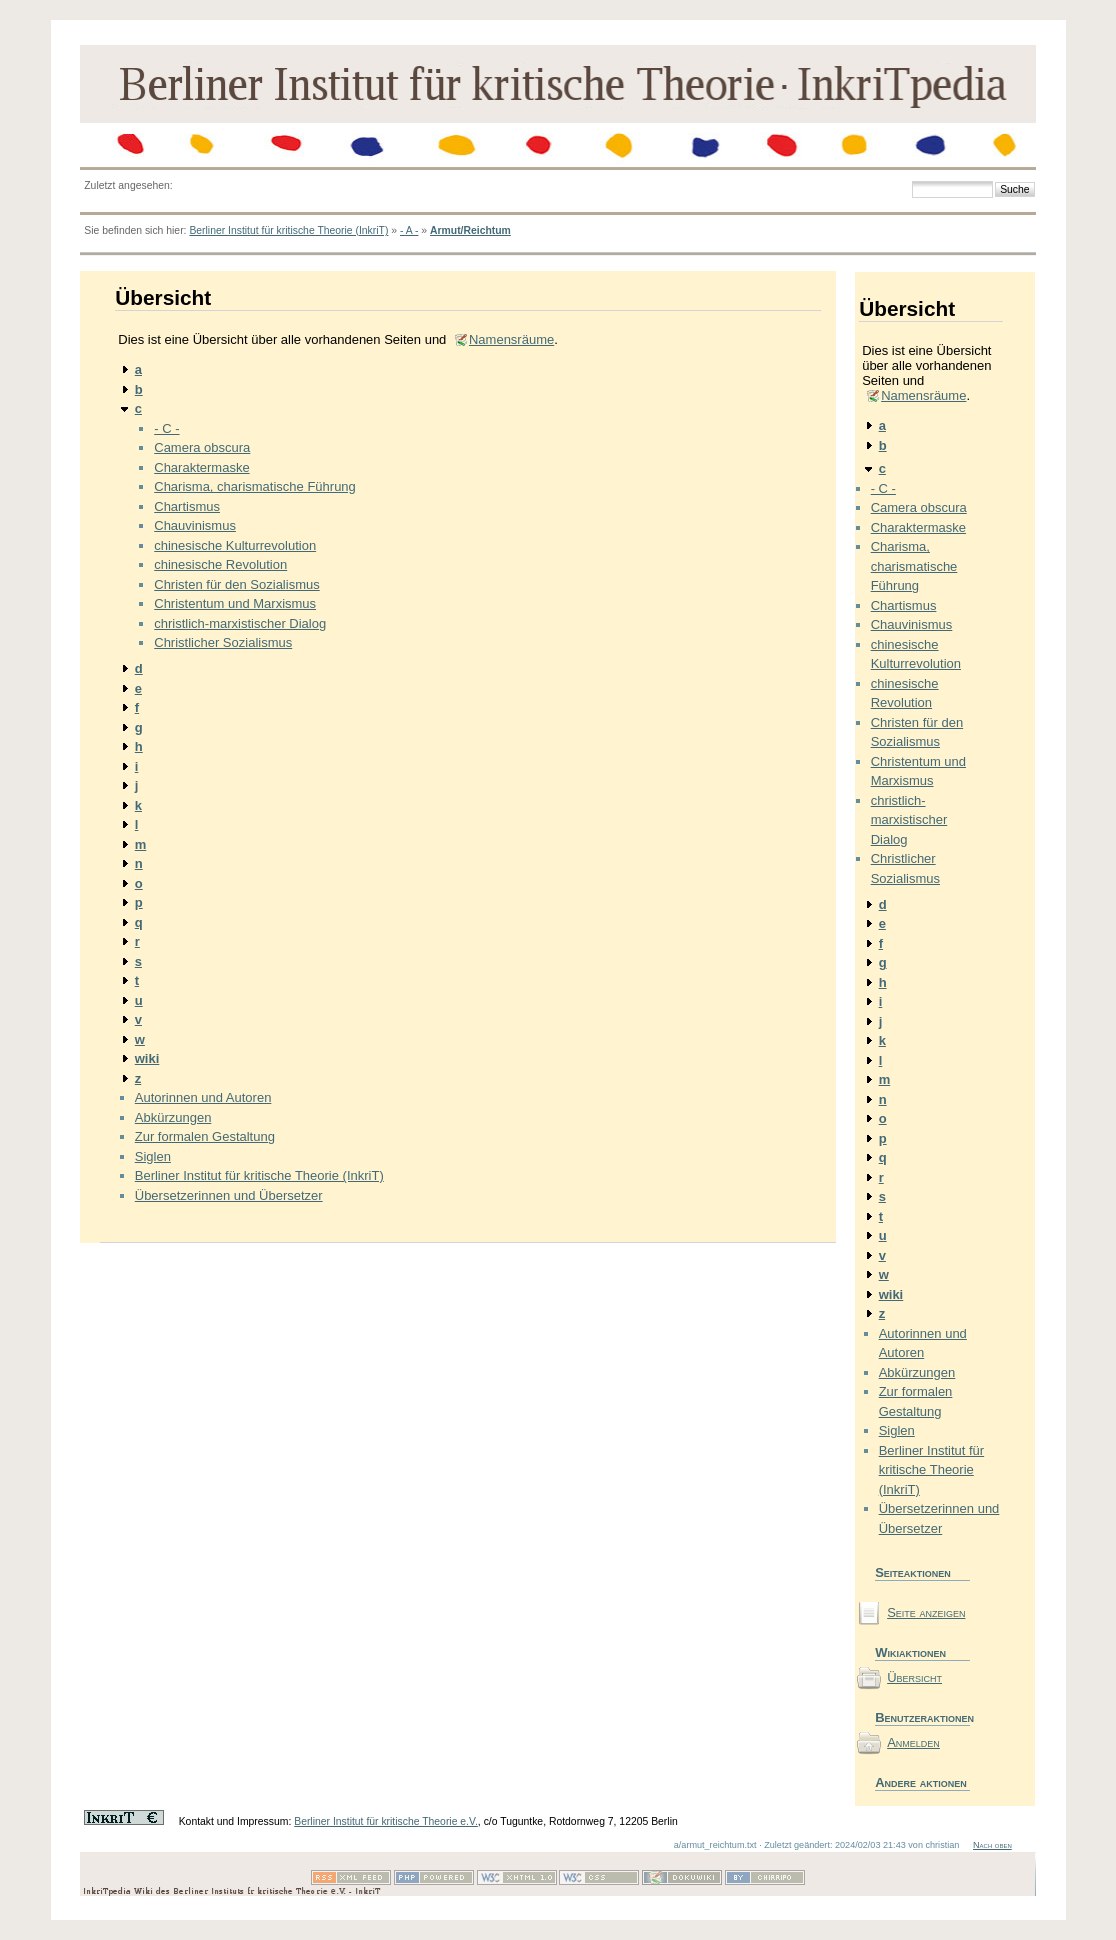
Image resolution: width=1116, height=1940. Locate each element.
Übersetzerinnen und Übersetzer (229, 1195)
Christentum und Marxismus (235, 603)
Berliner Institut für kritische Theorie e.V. (386, 1821)
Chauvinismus (195, 525)
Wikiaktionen (910, 1652)
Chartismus (187, 506)
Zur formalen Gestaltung (205, 1136)
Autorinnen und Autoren (203, 1097)
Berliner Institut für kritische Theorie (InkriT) (288, 230)
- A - (409, 230)
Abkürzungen (173, 1117)
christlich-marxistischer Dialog (240, 623)
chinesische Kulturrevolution (235, 545)
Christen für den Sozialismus (236, 584)
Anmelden (913, 1742)
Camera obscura (202, 447)
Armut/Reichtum (470, 230)
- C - (166, 428)
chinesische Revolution (220, 564)
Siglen (153, 1156)
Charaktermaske (201, 467)
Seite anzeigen (926, 1612)
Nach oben (992, 1845)
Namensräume (511, 339)
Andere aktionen (921, 1782)
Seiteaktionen (913, 1572)
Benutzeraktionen (922, 1717)
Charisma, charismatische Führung (255, 486)
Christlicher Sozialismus (223, 642)
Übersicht (914, 1677)
